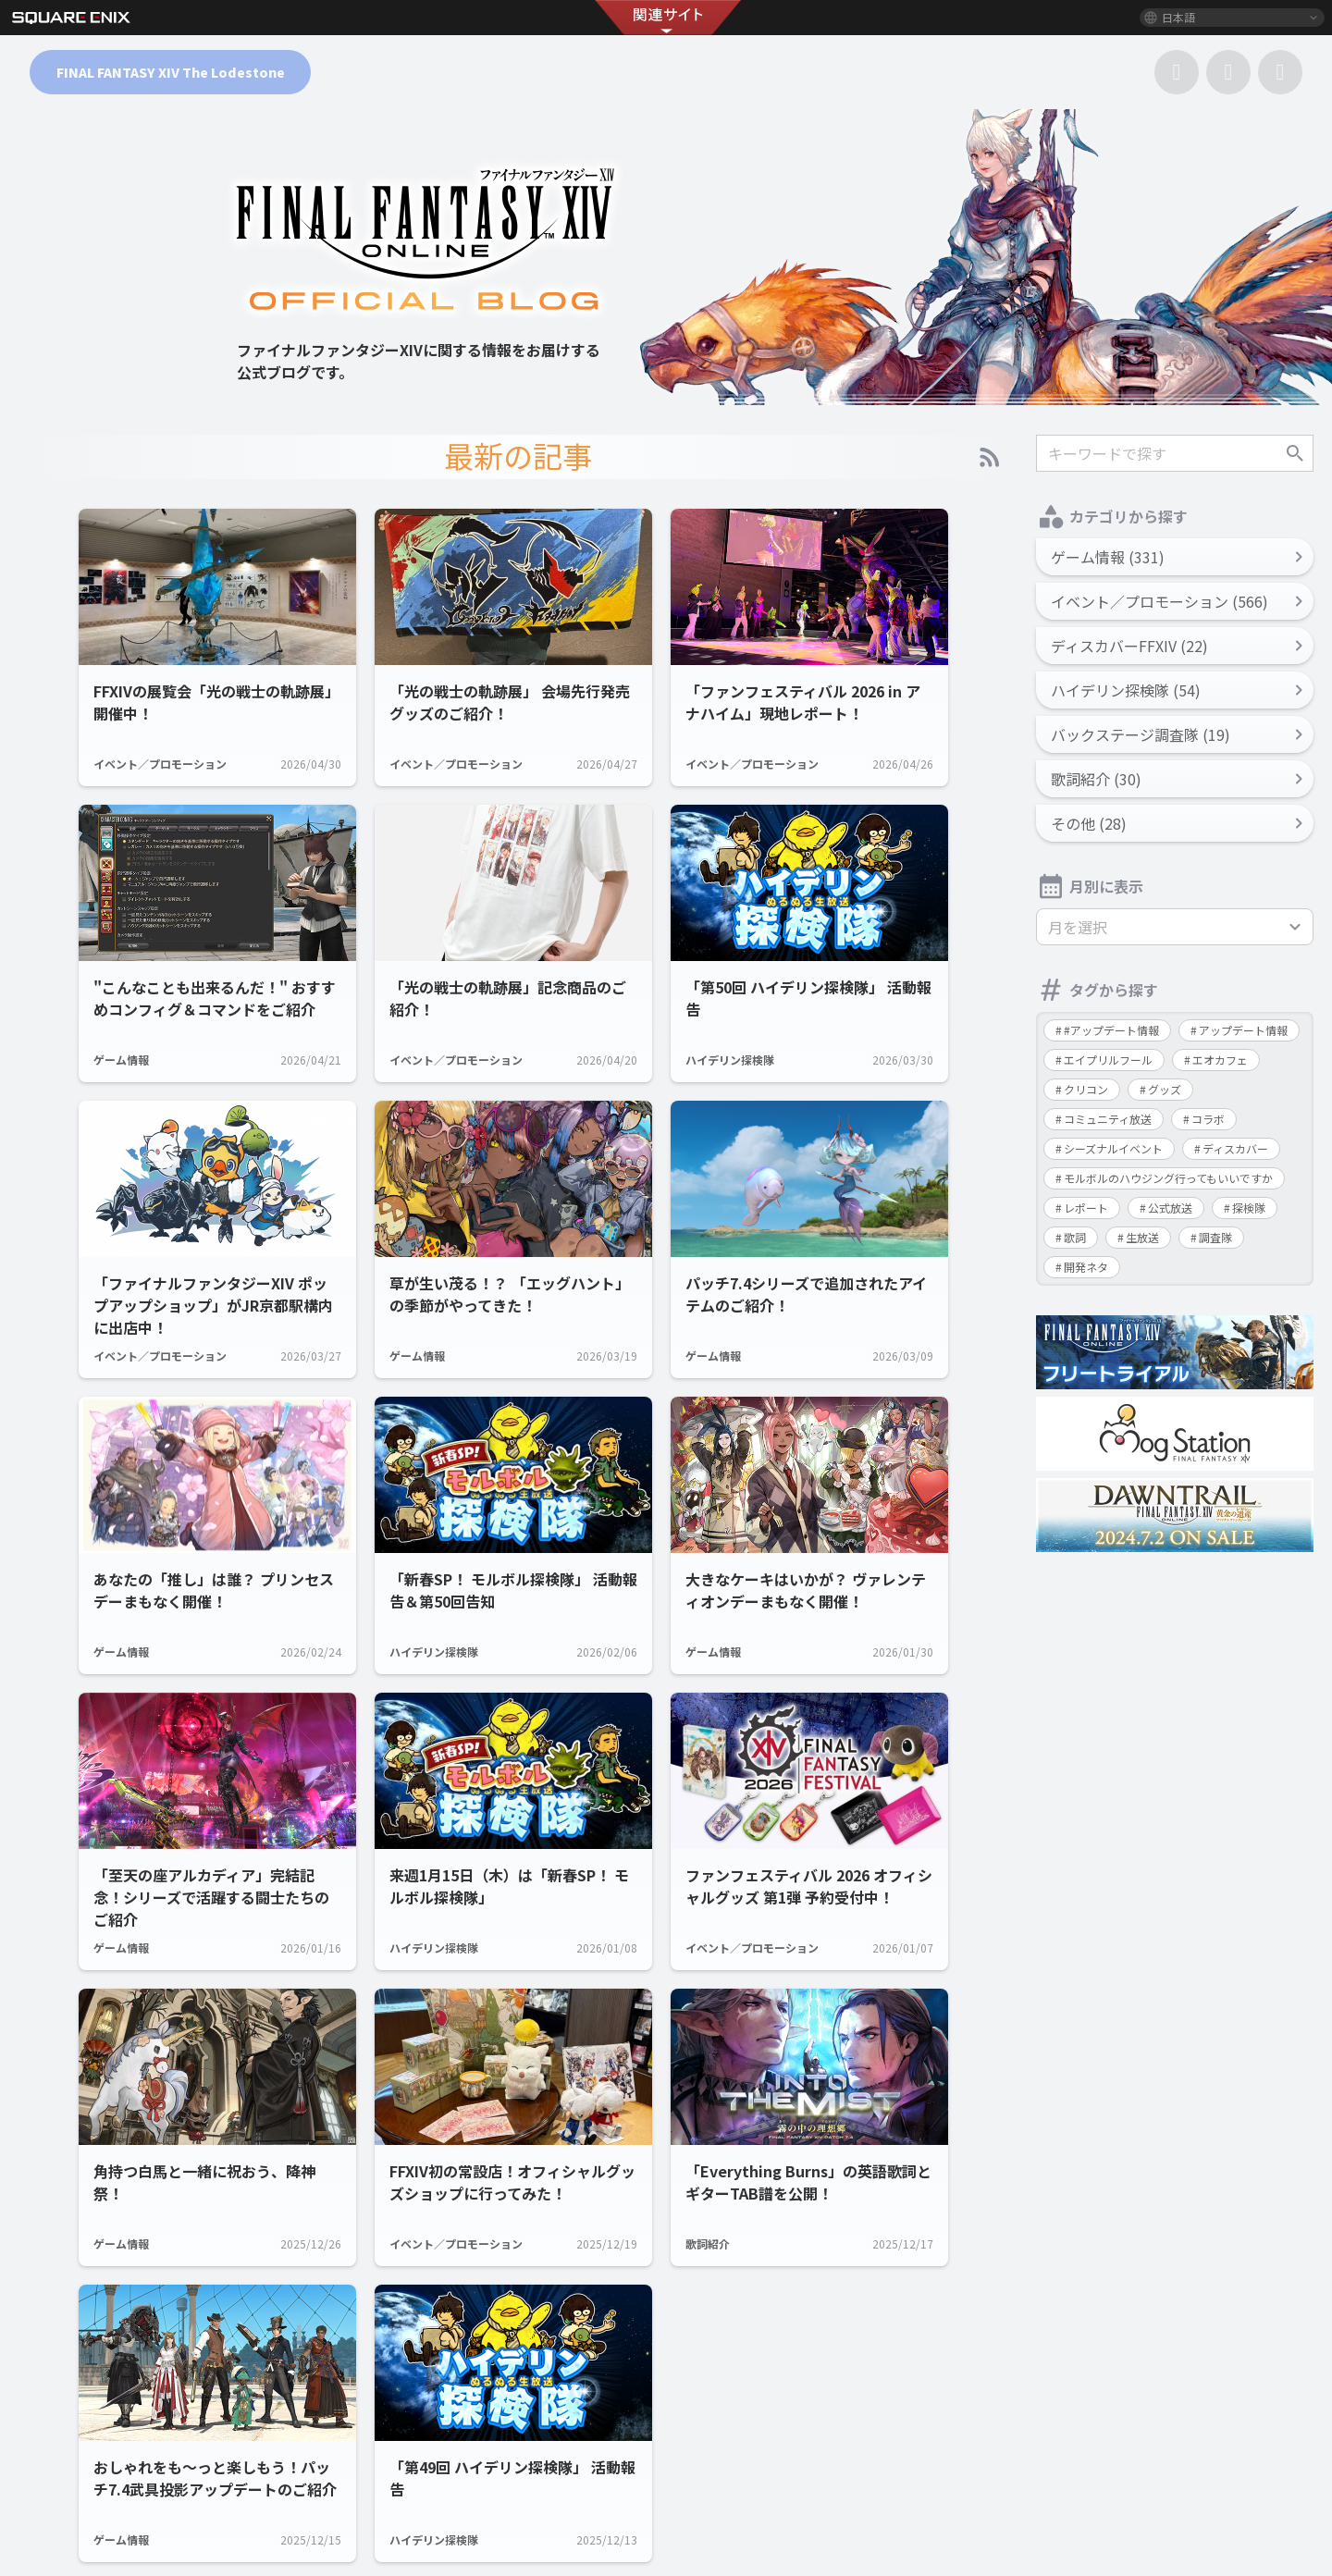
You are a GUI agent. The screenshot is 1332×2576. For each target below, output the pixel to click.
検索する (1295, 453)
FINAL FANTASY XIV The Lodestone (170, 72)
